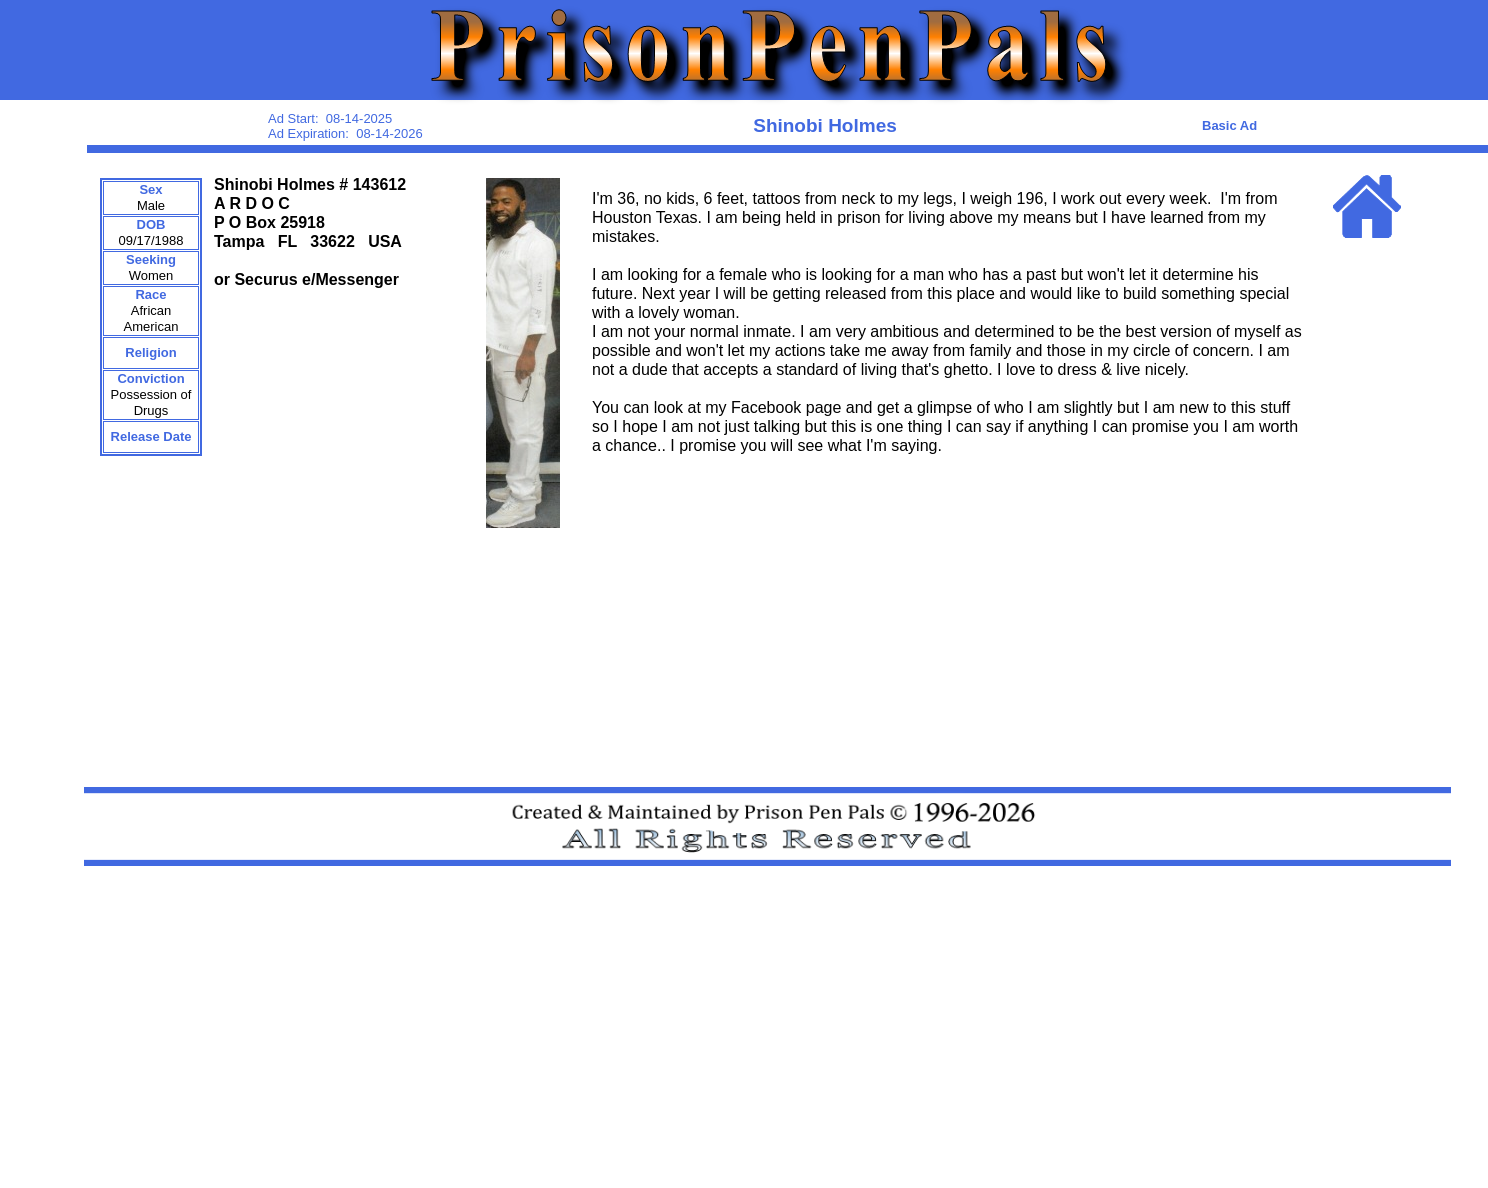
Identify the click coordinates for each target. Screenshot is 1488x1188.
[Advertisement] (911, 1066)
